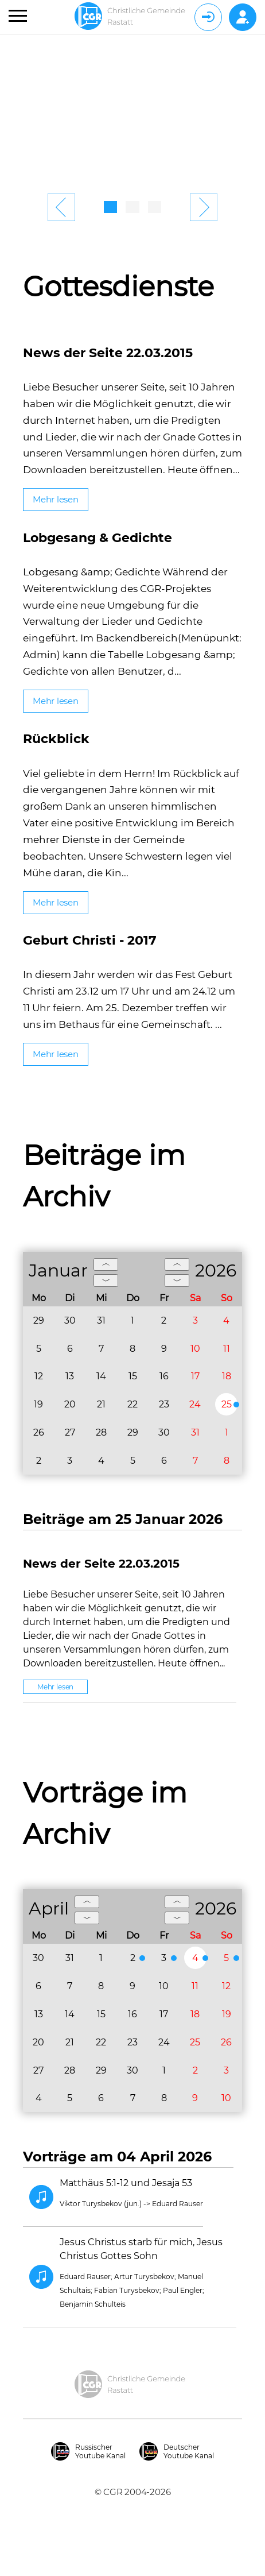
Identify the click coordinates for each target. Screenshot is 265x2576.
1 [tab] (110, 207)
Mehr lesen (56, 499)
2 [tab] (132, 207)
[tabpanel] (132, 109)
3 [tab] (155, 207)
